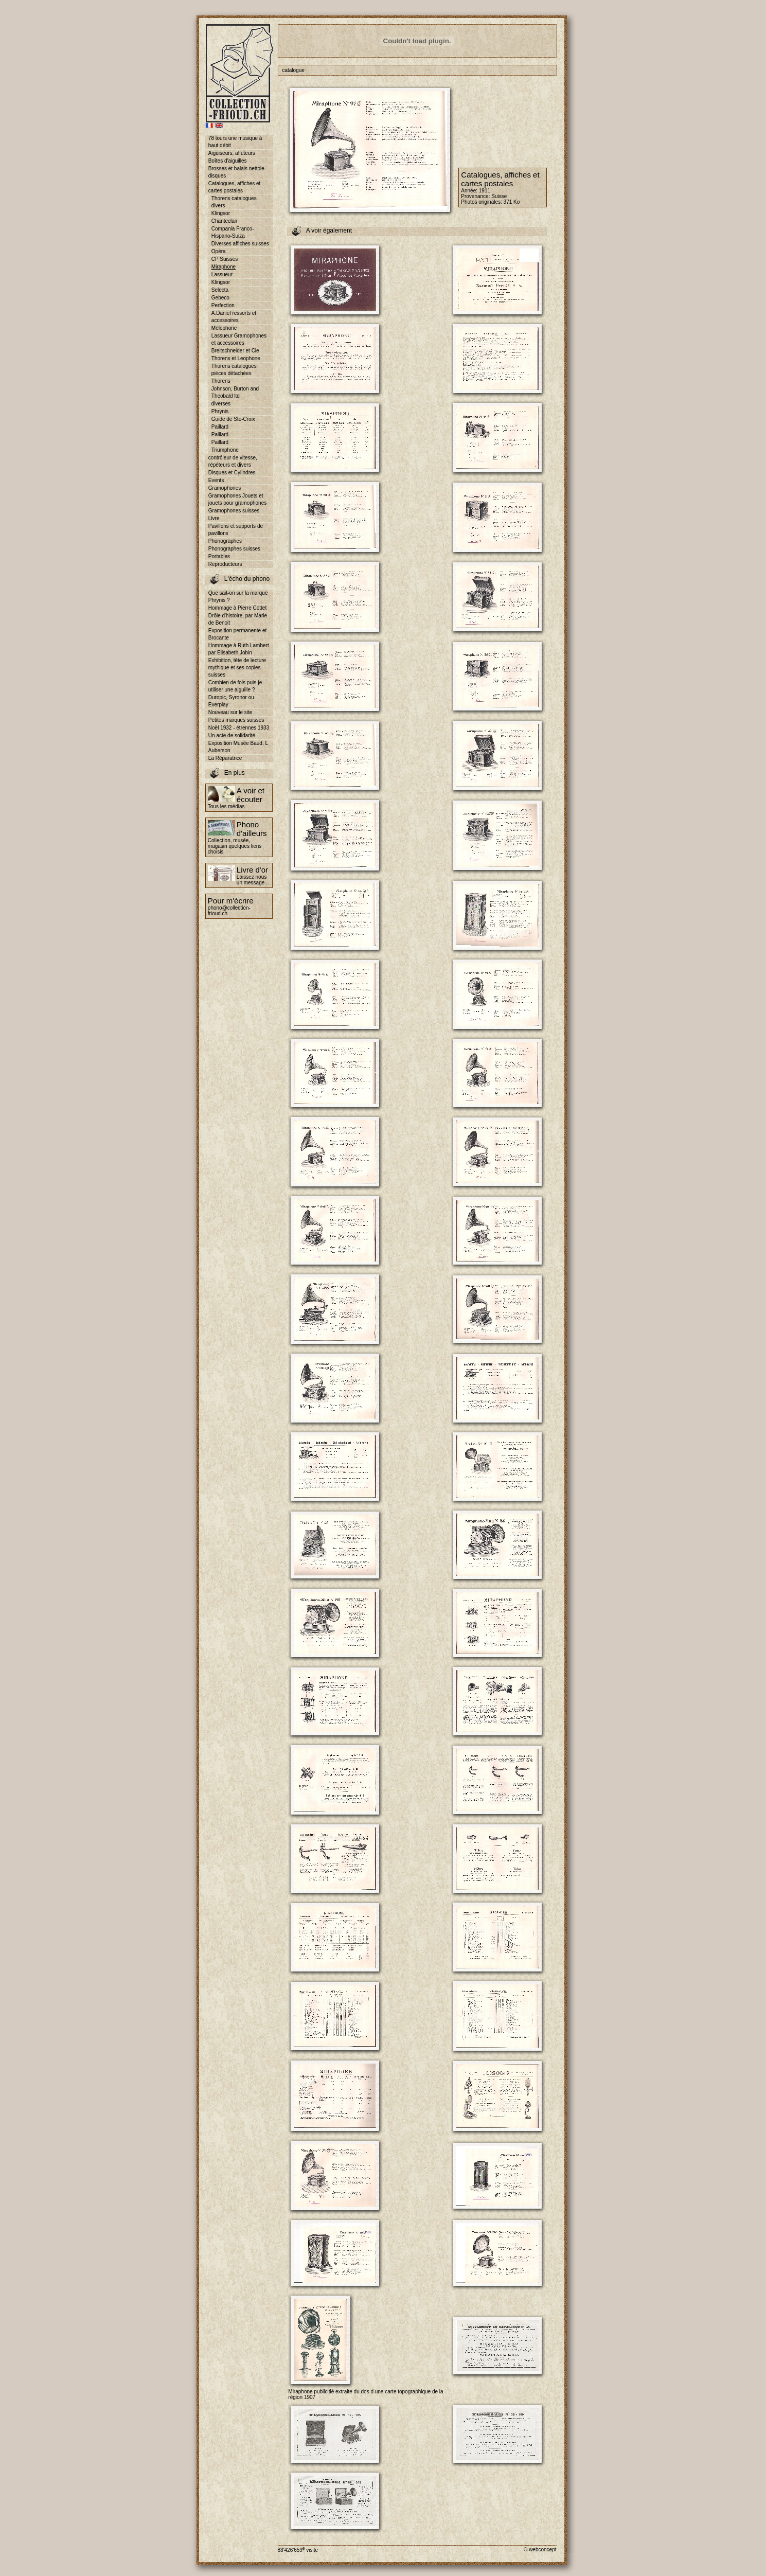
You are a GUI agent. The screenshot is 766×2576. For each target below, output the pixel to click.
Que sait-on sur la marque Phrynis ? (238, 596)
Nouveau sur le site (230, 712)
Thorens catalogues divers (234, 202)
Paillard (219, 427)
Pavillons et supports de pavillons (235, 529)
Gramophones (224, 488)
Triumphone (225, 450)
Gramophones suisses (234, 510)
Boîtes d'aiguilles (227, 161)
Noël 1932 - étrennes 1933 (238, 728)
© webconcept (540, 2549)
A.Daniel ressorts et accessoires (233, 316)
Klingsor (220, 213)
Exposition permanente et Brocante (237, 634)
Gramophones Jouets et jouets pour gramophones (237, 499)
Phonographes (225, 541)
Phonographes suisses (234, 549)
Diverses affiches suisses (240, 243)
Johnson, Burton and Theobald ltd (235, 392)
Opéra (218, 251)
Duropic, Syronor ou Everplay (231, 701)
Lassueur (222, 274)
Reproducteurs (225, 564)
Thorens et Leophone (235, 358)
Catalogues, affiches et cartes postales (234, 187)
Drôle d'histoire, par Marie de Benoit (237, 619)
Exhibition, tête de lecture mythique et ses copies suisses (237, 668)
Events (216, 480)
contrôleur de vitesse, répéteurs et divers (232, 461)
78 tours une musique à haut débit (235, 141)
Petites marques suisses (236, 720)
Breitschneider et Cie (235, 350)
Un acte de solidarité (231, 735)
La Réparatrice (225, 758)
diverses (220, 403)
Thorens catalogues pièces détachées (234, 369)
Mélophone (224, 328)
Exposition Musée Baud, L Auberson (238, 746)
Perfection (223, 305)
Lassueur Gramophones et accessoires (238, 339)
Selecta (219, 290)
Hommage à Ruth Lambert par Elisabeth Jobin (238, 649)
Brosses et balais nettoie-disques (237, 172)
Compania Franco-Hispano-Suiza (232, 232)
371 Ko (512, 202)
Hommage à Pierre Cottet (237, 608)
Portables (219, 556)
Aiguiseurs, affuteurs (231, 153)
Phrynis (219, 411)
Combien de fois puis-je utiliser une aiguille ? (235, 686)
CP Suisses (224, 259)
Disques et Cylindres (232, 472)
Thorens (220, 381)
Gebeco (220, 297)
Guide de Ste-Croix (233, 419)
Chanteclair (224, 221)
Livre (214, 518)
